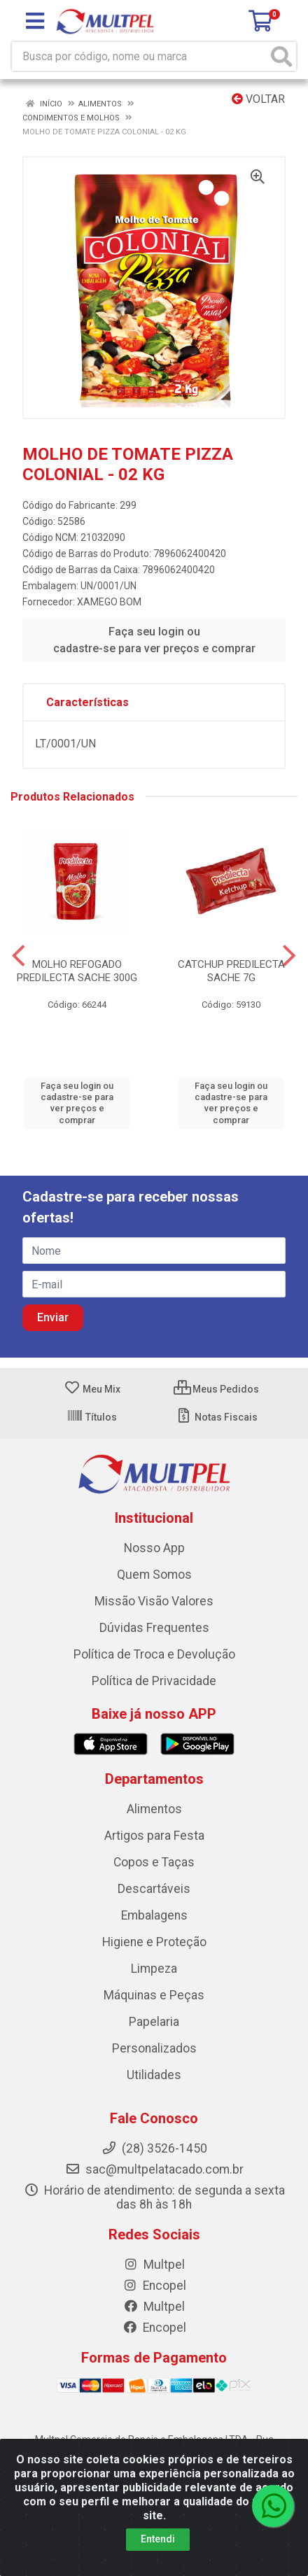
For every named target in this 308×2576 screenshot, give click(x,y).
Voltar (258, 99)
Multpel (154, 2265)
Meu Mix (92, 1389)
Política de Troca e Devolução (154, 1654)
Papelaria (154, 2022)
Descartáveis (154, 1889)
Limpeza (154, 1969)
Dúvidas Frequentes (154, 1628)
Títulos (91, 1417)
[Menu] (35, 21)
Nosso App (154, 1548)
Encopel (154, 2286)
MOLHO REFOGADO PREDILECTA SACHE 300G (77, 971)
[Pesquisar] (281, 56)
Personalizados (154, 2048)
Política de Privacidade (154, 1681)
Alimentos (154, 1809)
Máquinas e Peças (154, 1995)
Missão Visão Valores (154, 1601)
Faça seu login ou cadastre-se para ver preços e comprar (154, 640)
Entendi (158, 2539)
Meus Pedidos (216, 1389)
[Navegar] (18, 956)
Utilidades (154, 2075)
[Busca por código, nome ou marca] (139, 56)
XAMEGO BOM (109, 601)
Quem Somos (154, 1575)
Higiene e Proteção (154, 1942)
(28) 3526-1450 (154, 2148)
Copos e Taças (154, 1862)
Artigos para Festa (154, 1836)
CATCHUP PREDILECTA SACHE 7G (231, 971)
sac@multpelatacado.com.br (154, 2169)
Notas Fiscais (217, 1417)
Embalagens (154, 1915)
